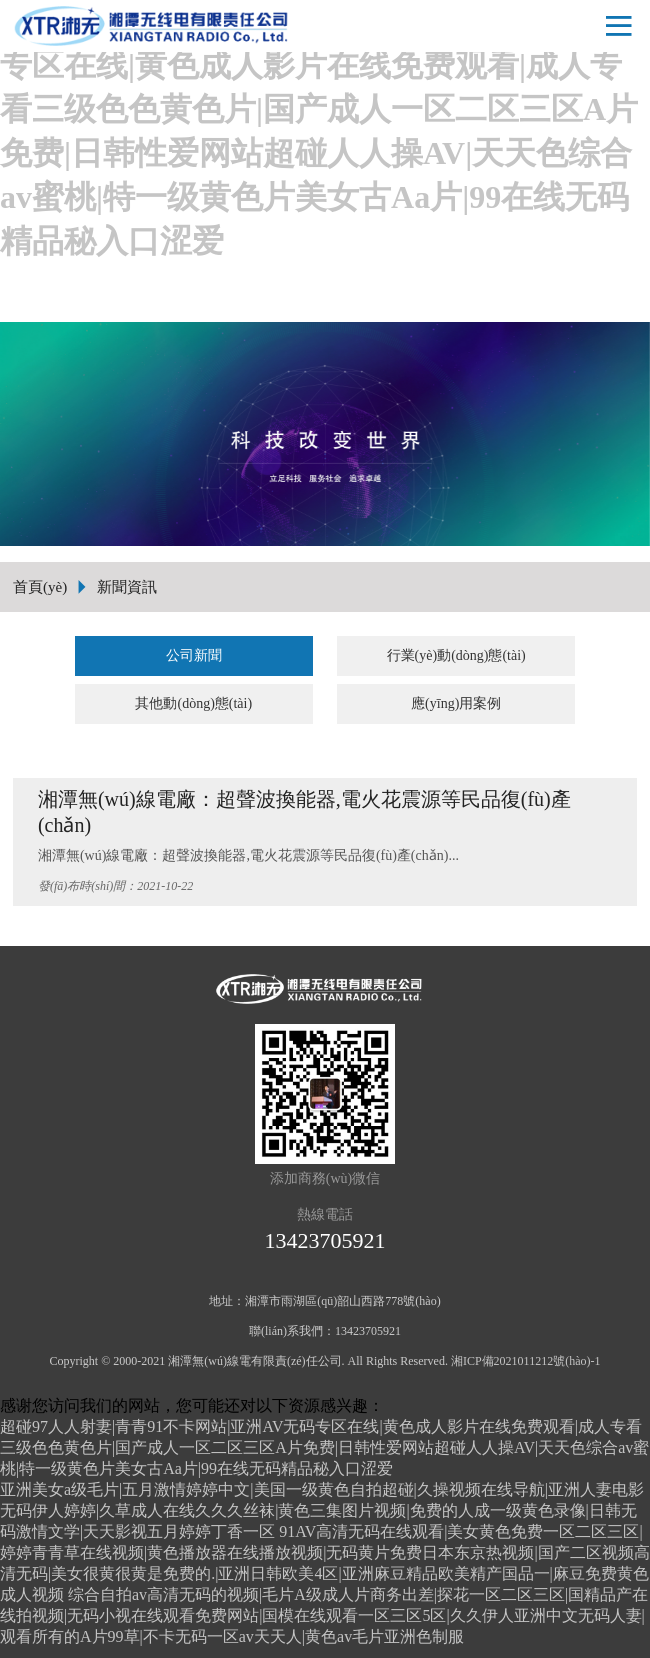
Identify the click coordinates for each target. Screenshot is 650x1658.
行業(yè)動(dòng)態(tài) (456, 655)
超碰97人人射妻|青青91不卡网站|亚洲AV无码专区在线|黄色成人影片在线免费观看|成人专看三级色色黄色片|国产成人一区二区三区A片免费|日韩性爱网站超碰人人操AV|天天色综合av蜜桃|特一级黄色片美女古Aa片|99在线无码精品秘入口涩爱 (324, 1447)
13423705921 (325, 1240)
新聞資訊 (127, 587)
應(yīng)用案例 (456, 703)
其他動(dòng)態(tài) (193, 703)
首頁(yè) (40, 587)
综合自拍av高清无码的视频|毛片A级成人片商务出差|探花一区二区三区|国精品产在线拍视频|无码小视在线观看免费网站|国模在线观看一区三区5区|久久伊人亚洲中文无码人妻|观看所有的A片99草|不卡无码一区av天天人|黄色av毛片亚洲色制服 (324, 1615)
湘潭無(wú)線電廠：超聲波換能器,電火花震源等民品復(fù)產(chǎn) (304, 812)
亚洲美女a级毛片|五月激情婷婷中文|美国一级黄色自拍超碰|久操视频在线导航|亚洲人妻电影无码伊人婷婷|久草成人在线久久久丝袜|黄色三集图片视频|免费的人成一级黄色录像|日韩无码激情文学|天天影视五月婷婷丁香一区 (322, 1510)
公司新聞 (194, 655)
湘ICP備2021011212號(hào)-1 (526, 1361)
